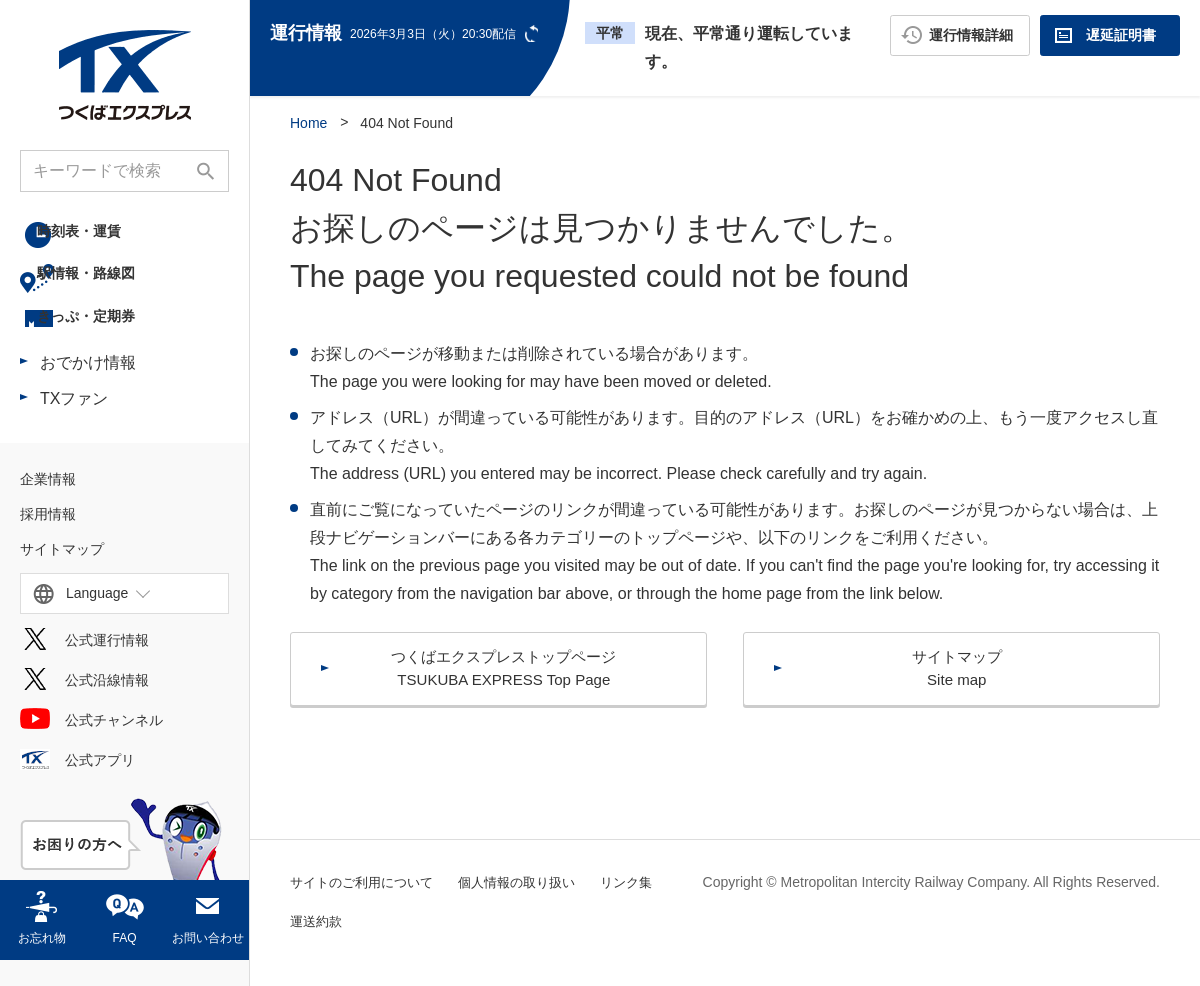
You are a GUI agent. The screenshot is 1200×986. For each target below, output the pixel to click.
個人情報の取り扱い (532, 882)
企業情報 (48, 505)
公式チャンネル (114, 746)
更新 (533, 33)
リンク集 (318, 921)
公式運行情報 (107, 666)
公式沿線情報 (107, 706)
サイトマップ (62, 575)
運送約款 (399, 921)
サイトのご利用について (367, 882)
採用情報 (48, 540)
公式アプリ (100, 786)
